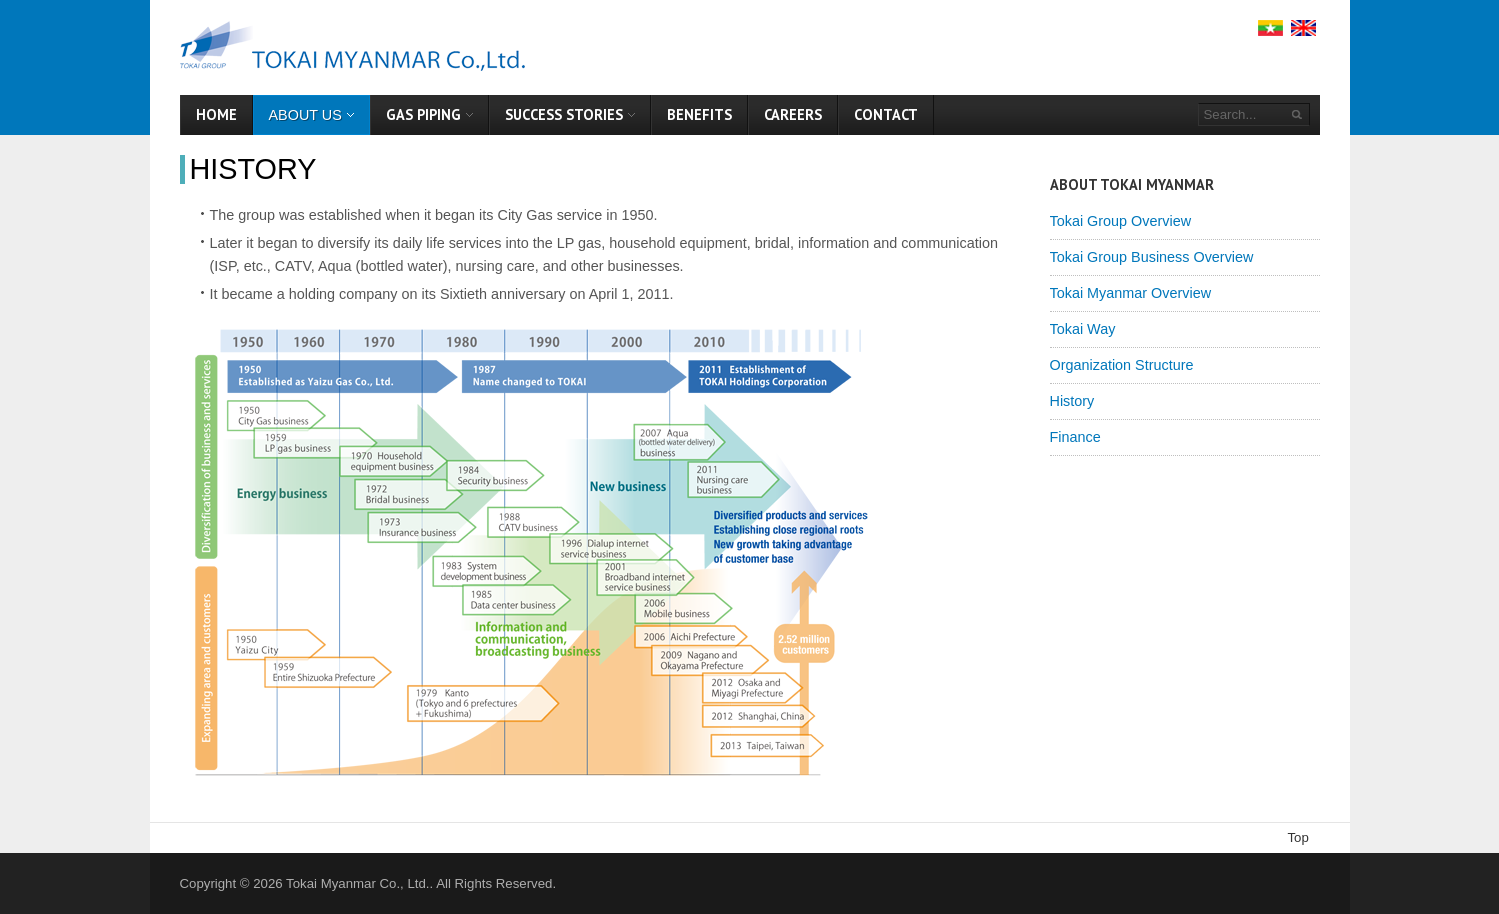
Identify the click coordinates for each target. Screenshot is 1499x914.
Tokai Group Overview (1121, 221)
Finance (1075, 437)
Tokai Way (1083, 329)
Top (1298, 837)
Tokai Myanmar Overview (1131, 293)
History (253, 169)
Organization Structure (1122, 365)
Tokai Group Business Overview (1152, 257)
